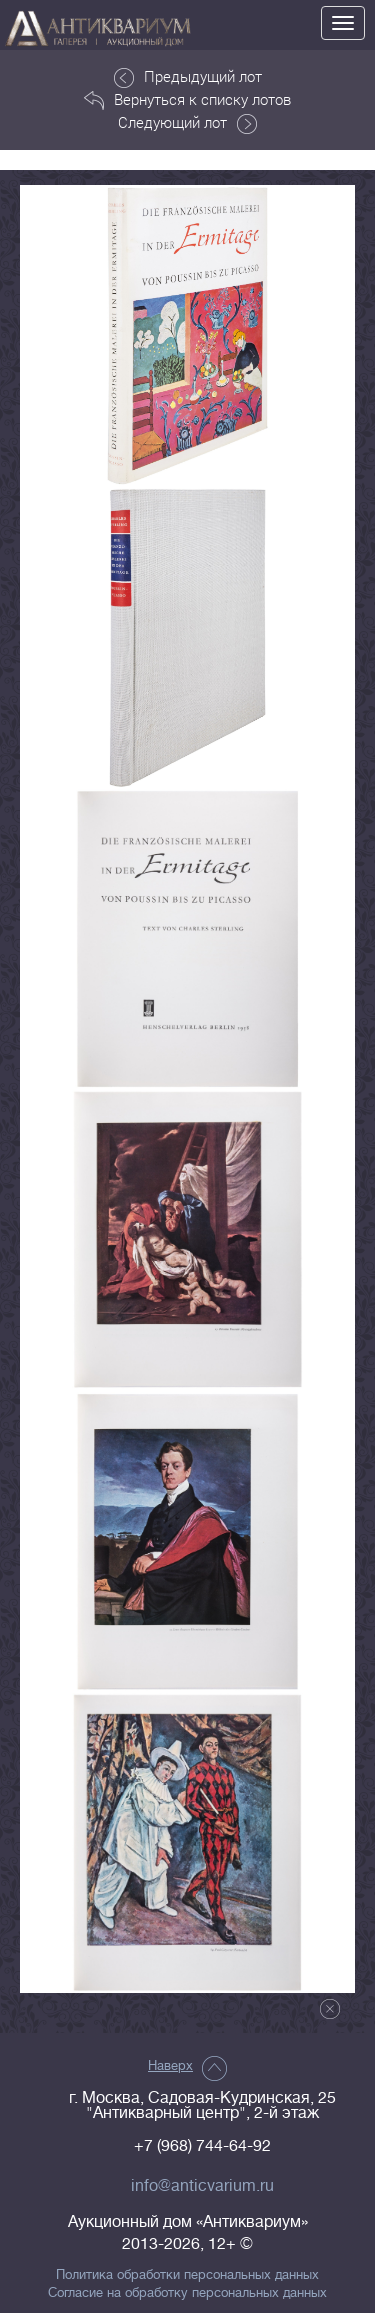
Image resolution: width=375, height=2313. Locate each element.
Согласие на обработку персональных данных (187, 2293)
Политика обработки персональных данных (187, 2275)
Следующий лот (187, 123)
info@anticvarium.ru (202, 2186)
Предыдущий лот (188, 77)
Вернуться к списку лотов (187, 100)
